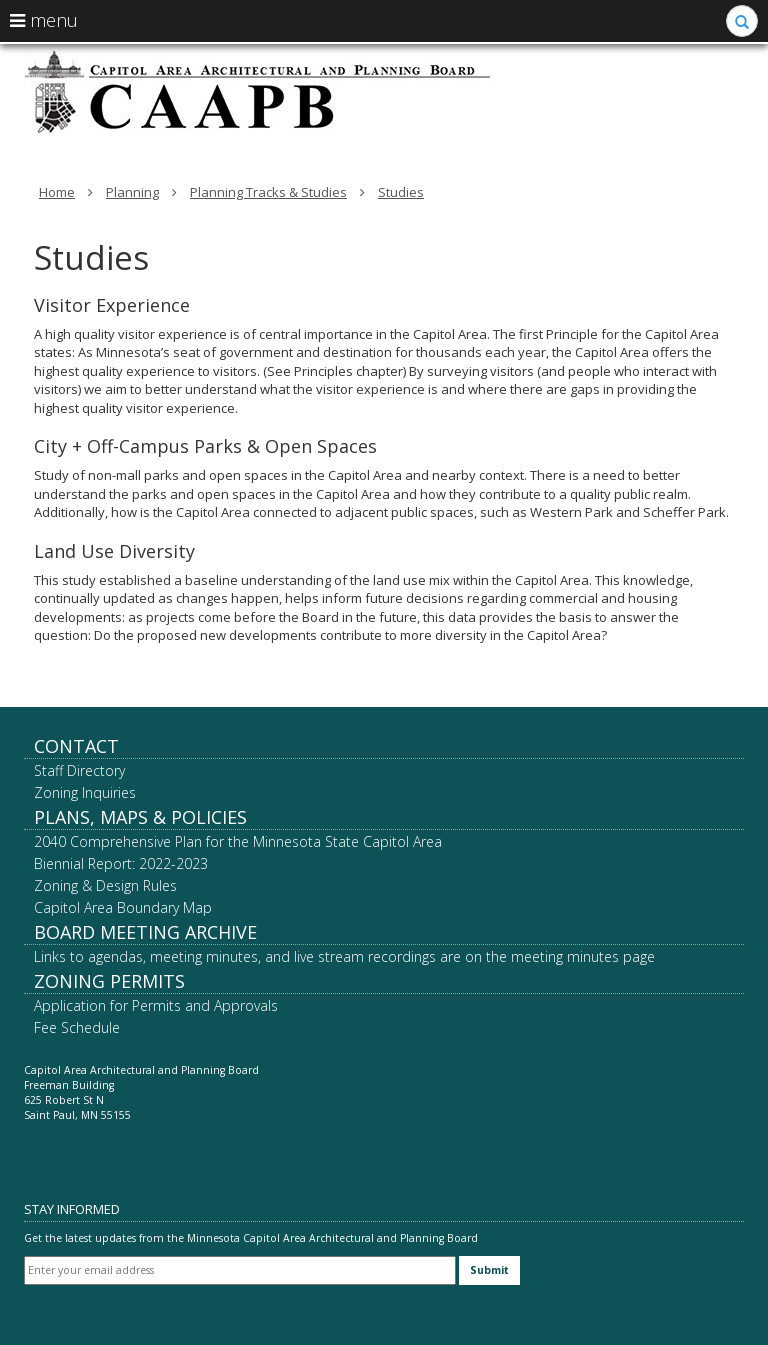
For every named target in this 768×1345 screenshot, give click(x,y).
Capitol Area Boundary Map (123, 907)
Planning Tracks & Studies (268, 192)
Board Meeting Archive (145, 932)
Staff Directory (79, 770)
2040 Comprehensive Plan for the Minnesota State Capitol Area (238, 841)
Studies (401, 192)
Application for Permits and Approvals (156, 1005)
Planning (132, 192)
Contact (76, 746)
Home (57, 192)
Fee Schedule (77, 1027)
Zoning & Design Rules (105, 885)
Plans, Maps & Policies (140, 817)
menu (44, 20)
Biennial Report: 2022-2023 (121, 863)
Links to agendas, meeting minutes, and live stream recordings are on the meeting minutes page (344, 956)
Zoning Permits (109, 981)
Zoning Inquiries (85, 792)
